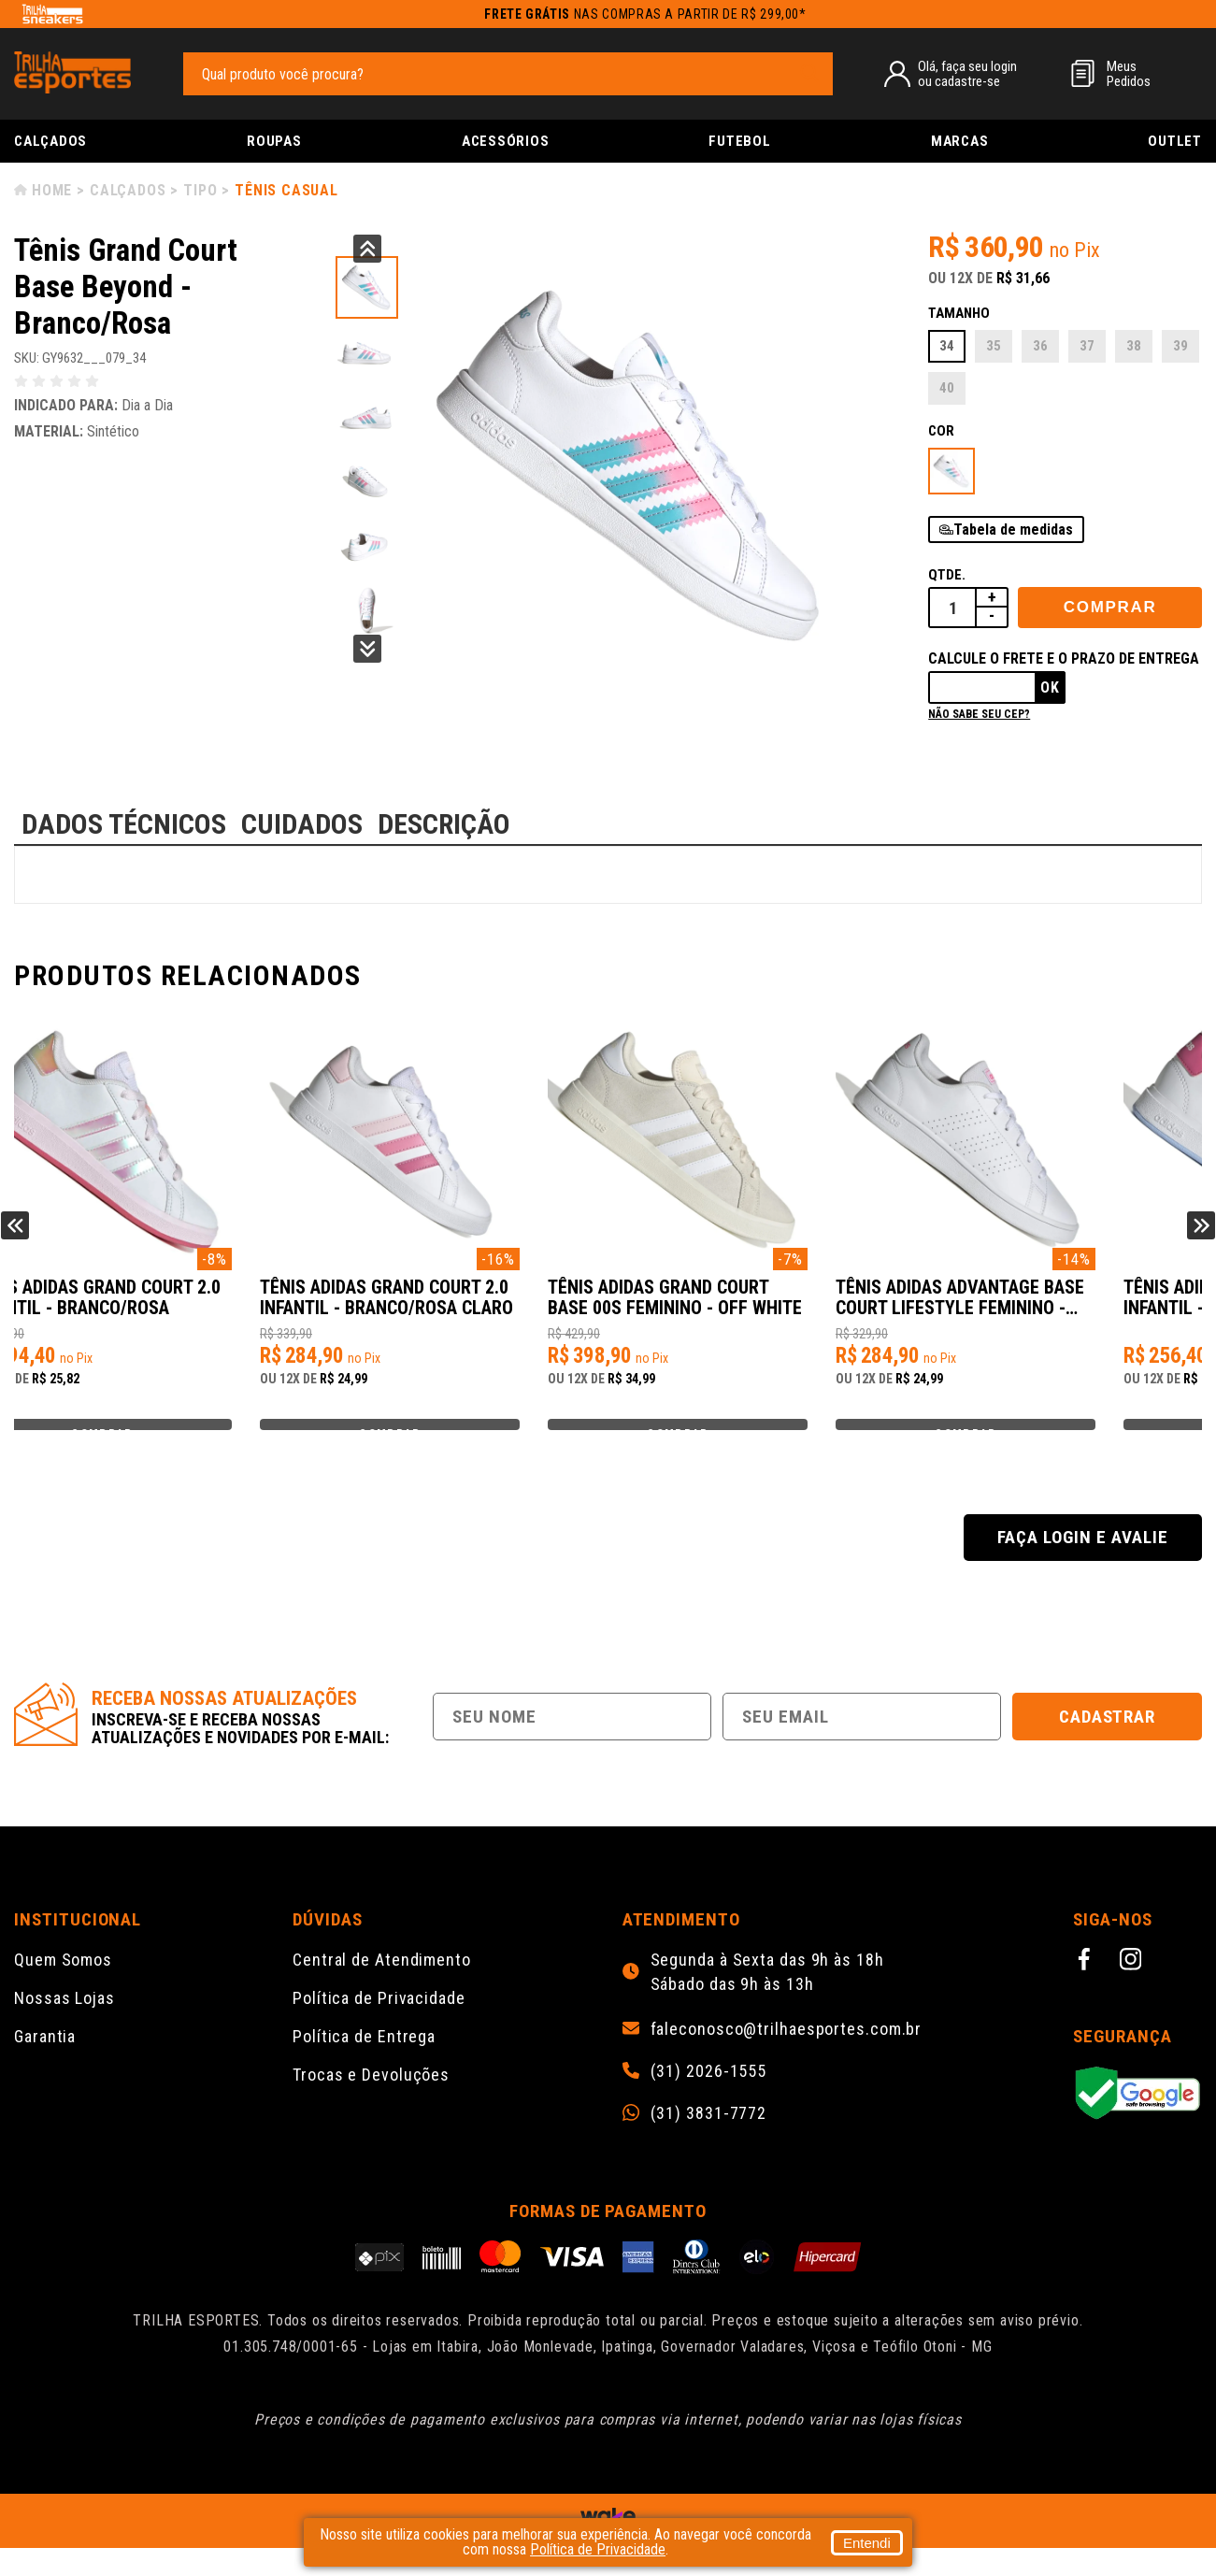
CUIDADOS (302, 824)
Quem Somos (63, 1987)
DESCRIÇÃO (444, 824)
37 (1087, 345)
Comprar (1110, 607)
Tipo (200, 190)
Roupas (274, 141)
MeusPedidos (1129, 74)
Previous (367, 249)
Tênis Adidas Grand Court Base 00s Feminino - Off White (1039, 1307)
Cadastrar (1107, 1744)
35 (993, 345)
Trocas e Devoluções (371, 2102)
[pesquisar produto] (809, 73)
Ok (1050, 687)
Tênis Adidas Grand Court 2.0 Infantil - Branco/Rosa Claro (756, 1307)
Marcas (960, 141)
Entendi (867, 2543)
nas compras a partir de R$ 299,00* (645, 14)
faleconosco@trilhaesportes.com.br (787, 2057)
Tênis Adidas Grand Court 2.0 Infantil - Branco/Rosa (161, 1307)
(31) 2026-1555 (709, 2099)
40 (946, 387)
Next (367, 649)
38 (1133, 345)
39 (1180, 345)
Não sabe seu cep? (979, 714)
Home (52, 190)
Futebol (739, 141)
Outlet (1175, 141)
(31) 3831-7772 (709, 2141)
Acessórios (506, 141)
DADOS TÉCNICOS (123, 824)
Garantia (45, 2064)
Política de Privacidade (379, 2026)
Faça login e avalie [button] (1082, 1565)
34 (946, 345)
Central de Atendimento (382, 1987)
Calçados (50, 141)
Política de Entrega (364, 2064)
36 (1040, 345)
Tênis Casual (286, 190)
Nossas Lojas (64, 2026)
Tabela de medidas (1013, 529)
